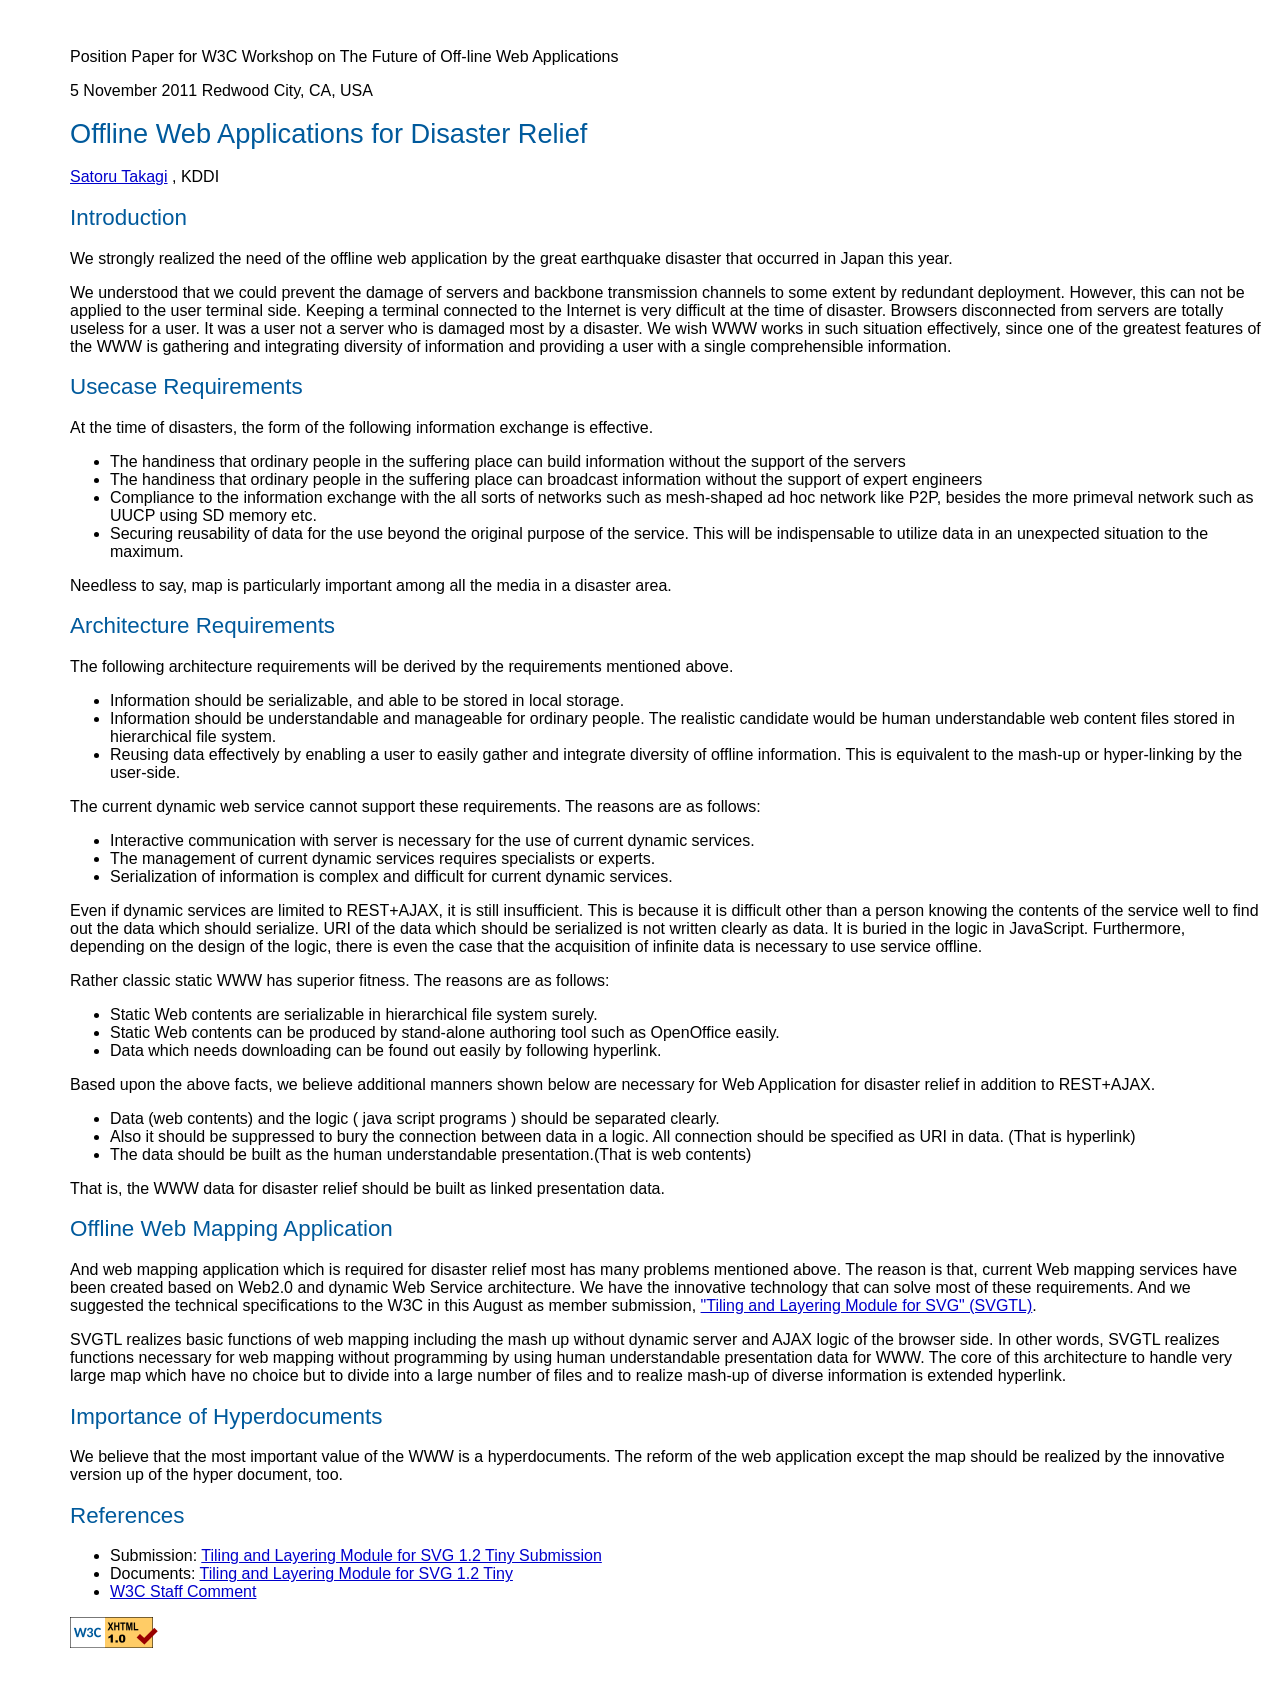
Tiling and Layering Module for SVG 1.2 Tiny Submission (401, 1555)
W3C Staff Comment (183, 1591)
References (127, 1515)
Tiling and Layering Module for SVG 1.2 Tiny (356, 1573)
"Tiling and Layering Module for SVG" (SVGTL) (867, 1305)
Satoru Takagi (119, 176)
